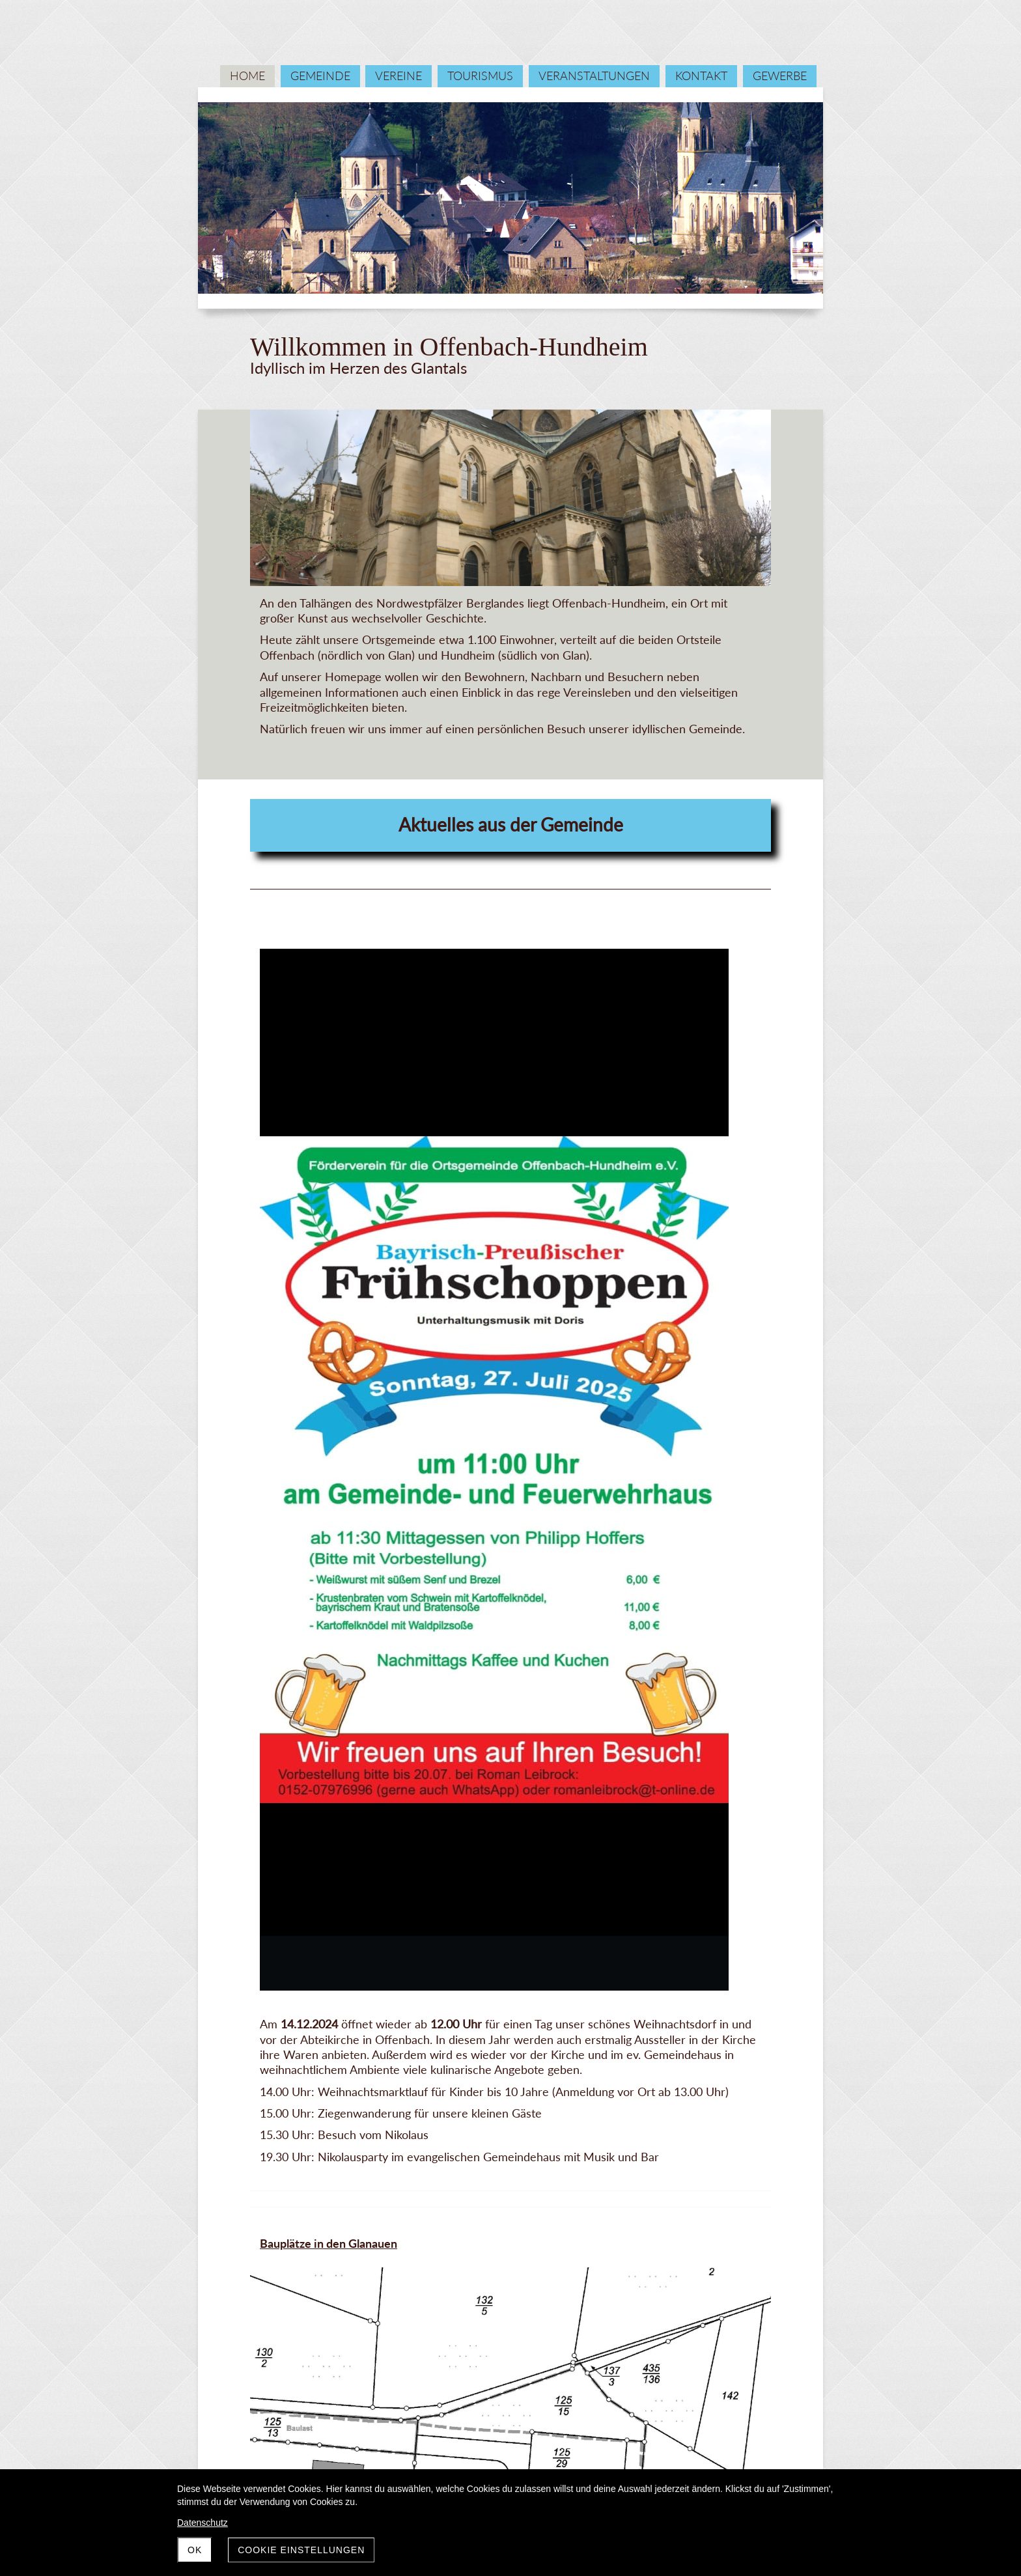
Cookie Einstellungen (301, 2550)
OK (195, 2550)
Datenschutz (202, 2522)
